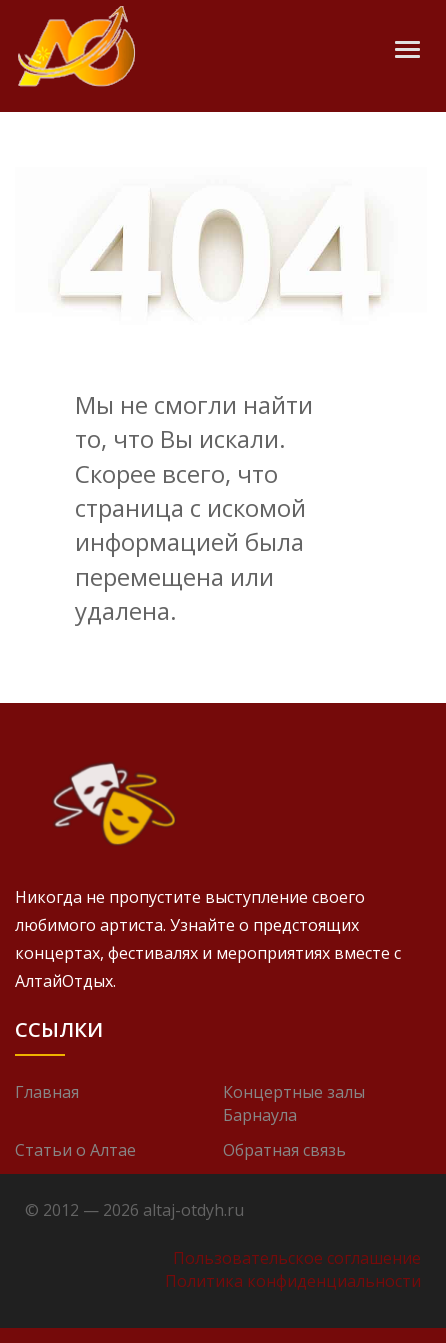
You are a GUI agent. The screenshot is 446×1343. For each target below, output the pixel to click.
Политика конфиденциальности (293, 1281)
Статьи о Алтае (75, 1150)
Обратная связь (284, 1150)
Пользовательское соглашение (297, 1258)
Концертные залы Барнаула (294, 1103)
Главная (47, 1092)
